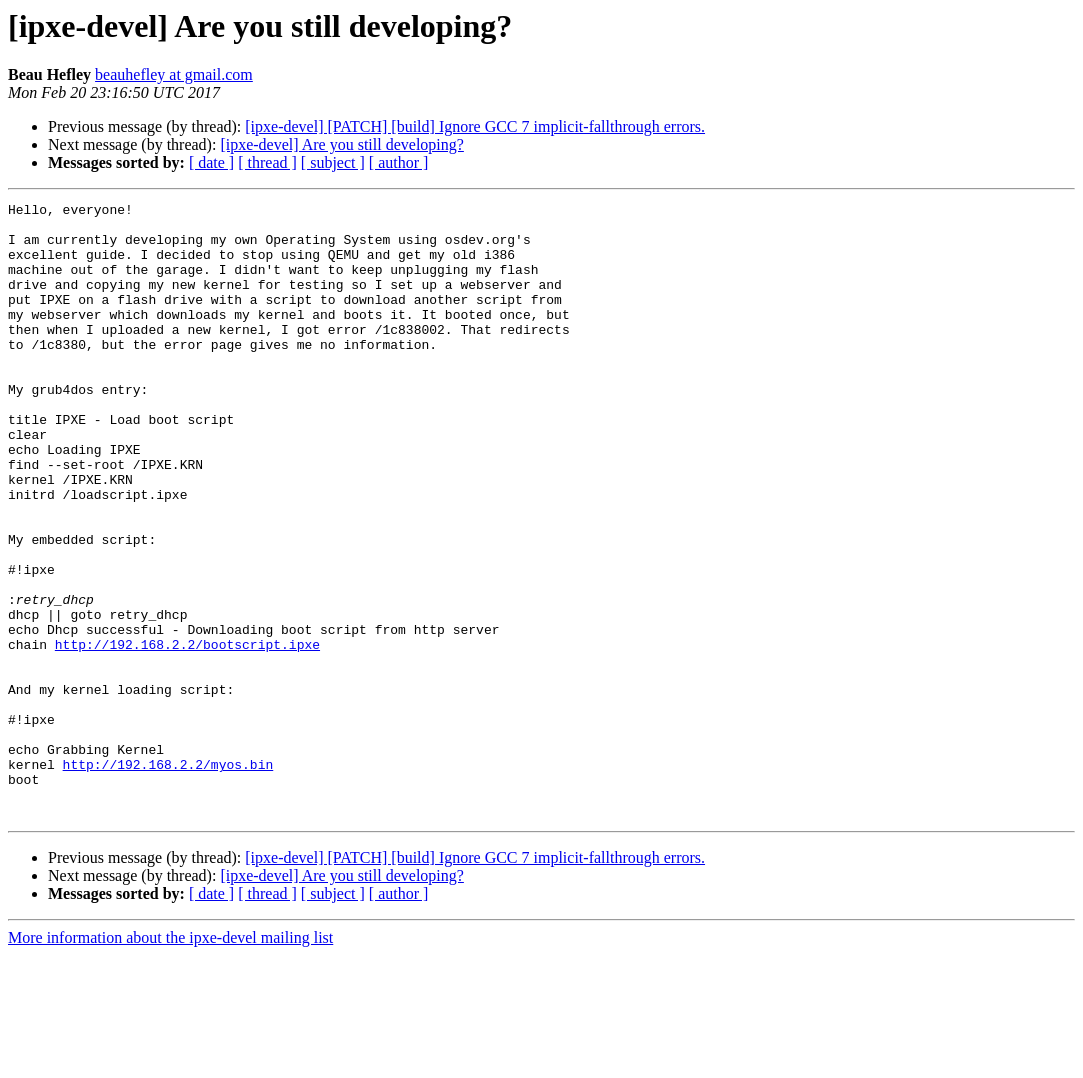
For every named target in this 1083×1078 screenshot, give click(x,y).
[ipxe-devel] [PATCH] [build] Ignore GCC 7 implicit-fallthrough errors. (475, 126)
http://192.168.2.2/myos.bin (168, 878)
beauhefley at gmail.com (174, 74)
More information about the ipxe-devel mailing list (170, 1060)
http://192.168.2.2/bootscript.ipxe (187, 734)
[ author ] (399, 162)
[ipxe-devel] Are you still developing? (341, 144)
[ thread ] (267, 162)
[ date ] (211, 162)
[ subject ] (333, 162)
